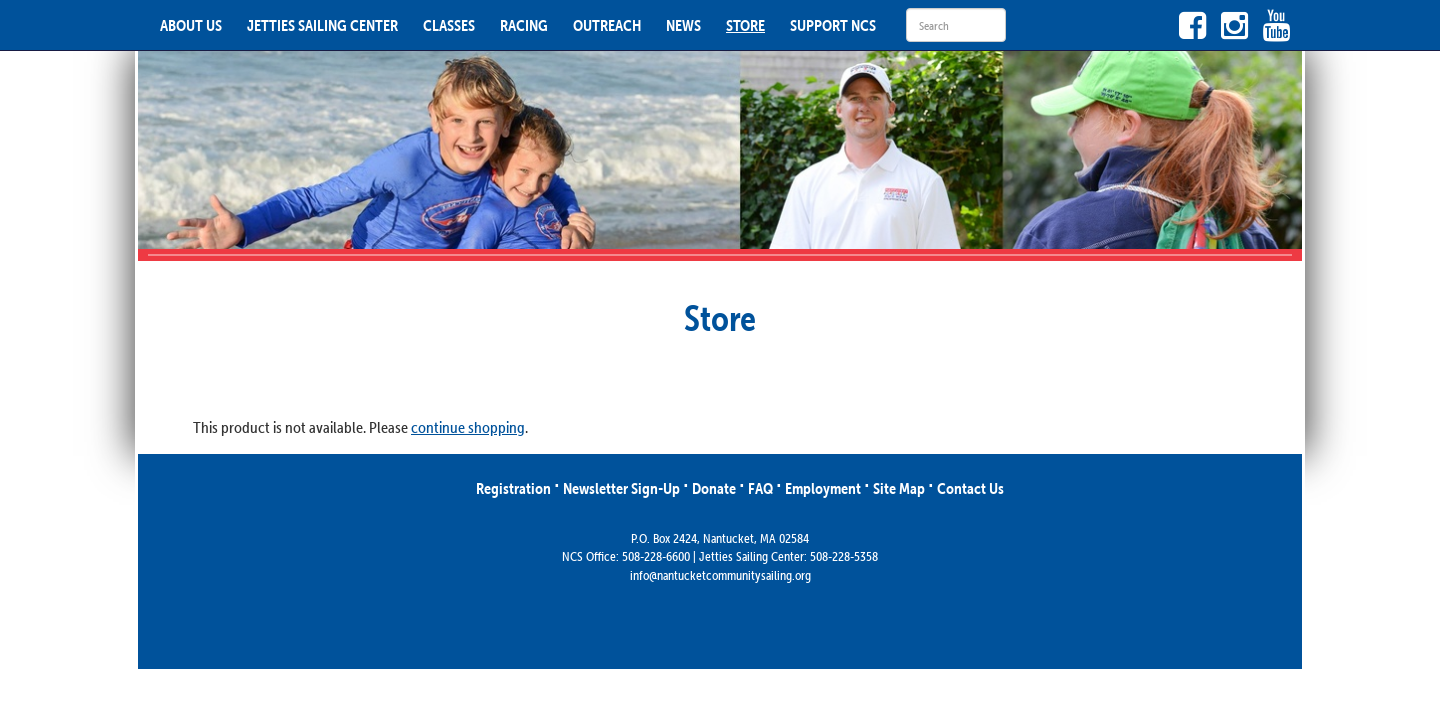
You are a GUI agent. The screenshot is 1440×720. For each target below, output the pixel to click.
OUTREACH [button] (607, 25)
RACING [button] (524, 25)
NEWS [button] (683, 25)
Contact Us (970, 488)
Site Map (899, 488)
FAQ (760, 488)
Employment (823, 488)
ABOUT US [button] (191, 25)
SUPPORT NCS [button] (833, 25)
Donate (714, 488)
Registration (513, 488)
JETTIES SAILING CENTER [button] (322, 25)
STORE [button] (745, 25)
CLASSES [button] (449, 25)
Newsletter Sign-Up (621, 488)
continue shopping (468, 427)
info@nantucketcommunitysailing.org (720, 575)
